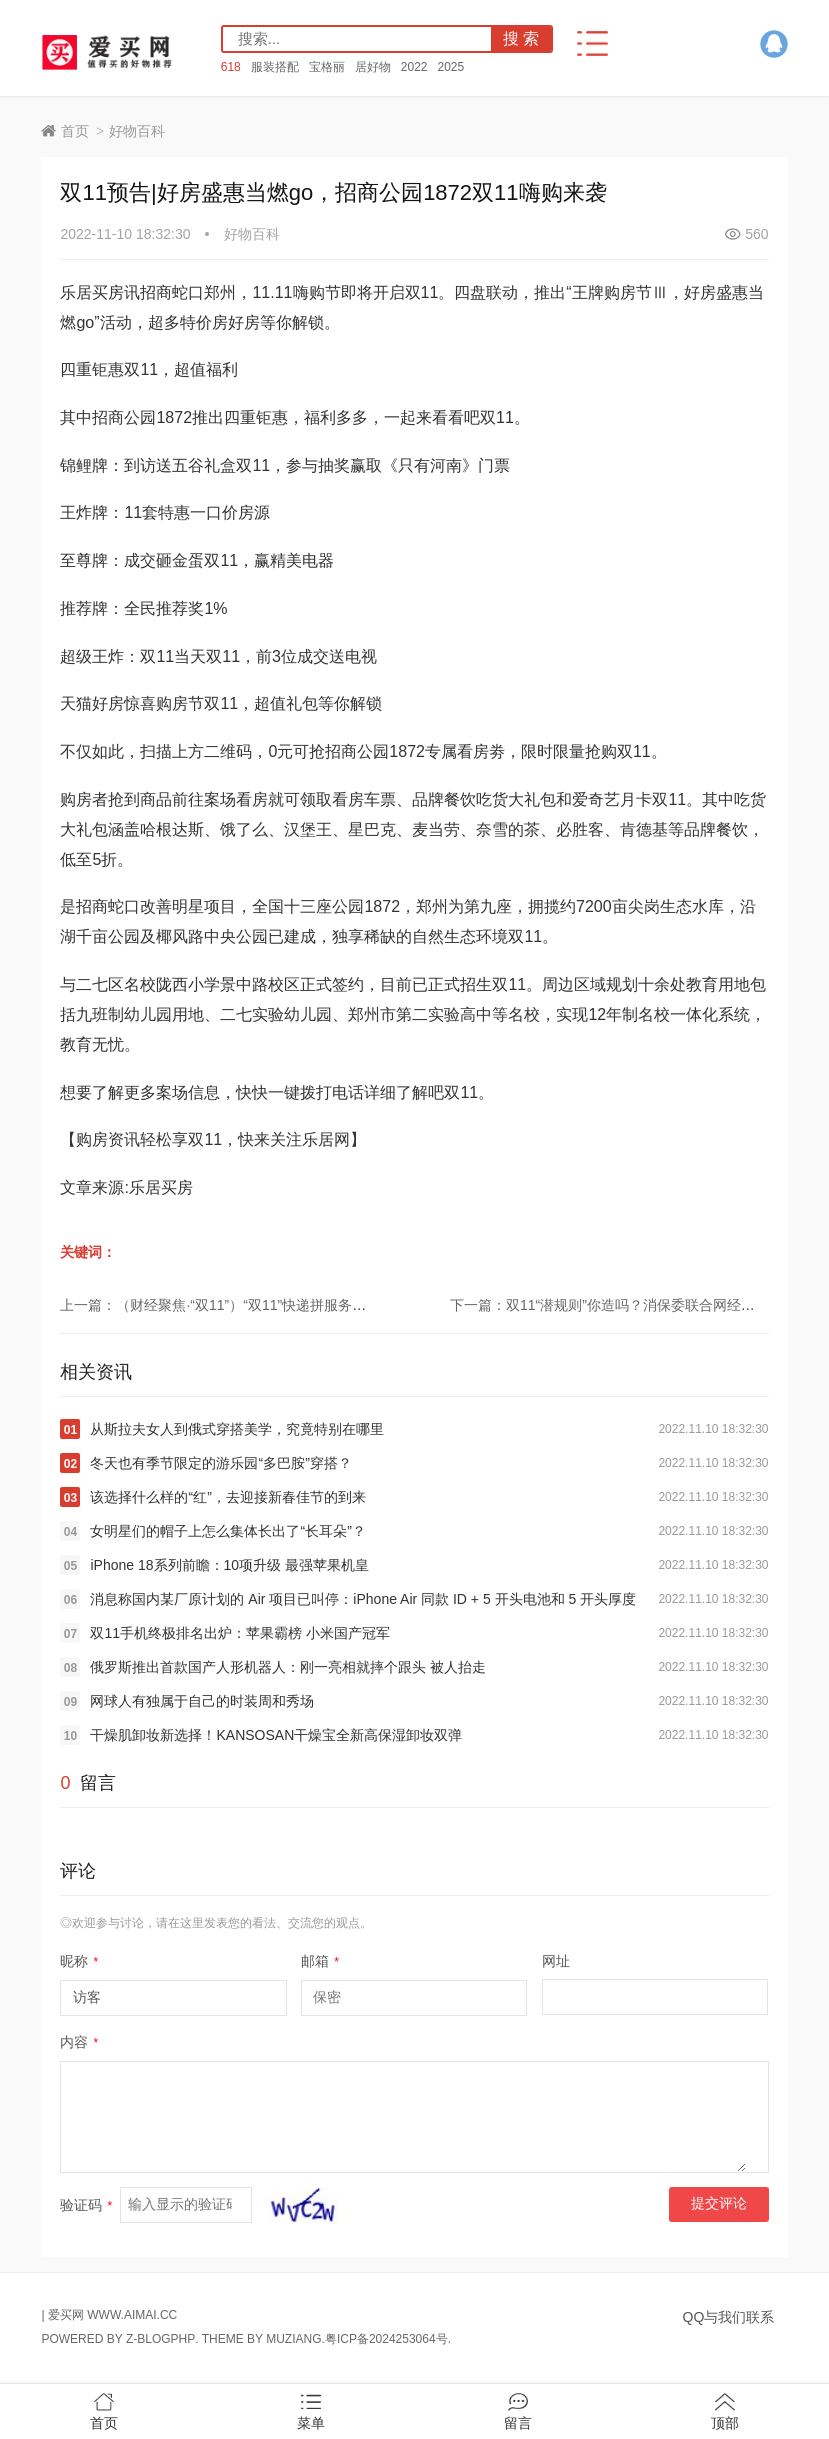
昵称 (79, 1961)
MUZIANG (293, 2339)
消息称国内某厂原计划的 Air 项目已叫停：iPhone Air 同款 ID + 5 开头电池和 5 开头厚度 (363, 1599)
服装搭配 (275, 67)
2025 (450, 67)
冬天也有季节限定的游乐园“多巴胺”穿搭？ (220, 1463)
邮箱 (320, 1961)
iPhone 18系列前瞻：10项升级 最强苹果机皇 (229, 1565)
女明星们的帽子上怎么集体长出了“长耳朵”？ (227, 1531)
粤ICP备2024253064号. (388, 2339)
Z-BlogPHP (160, 2339)
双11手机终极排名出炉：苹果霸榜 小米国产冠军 (239, 1633)
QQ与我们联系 (729, 2317)
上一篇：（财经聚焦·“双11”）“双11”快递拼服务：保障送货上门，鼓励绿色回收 (304, 1305)
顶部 (725, 2412)
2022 (414, 67)
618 (231, 67)
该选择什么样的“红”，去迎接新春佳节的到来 (227, 1497)
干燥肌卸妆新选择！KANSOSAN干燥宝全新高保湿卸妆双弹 (276, 1735)
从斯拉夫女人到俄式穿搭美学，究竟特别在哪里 (237, 1429)
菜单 (311, 2412)
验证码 (86, 2205)
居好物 (373, 67)
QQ (774, 44)
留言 (518, 2412)
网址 (556, 1961)
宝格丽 (327, 67)
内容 (79, 2042)
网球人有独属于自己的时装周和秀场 (202, 1701)
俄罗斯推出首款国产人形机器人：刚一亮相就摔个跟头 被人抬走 (288, 1667)
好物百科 (137, 131)
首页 (75, 131)
